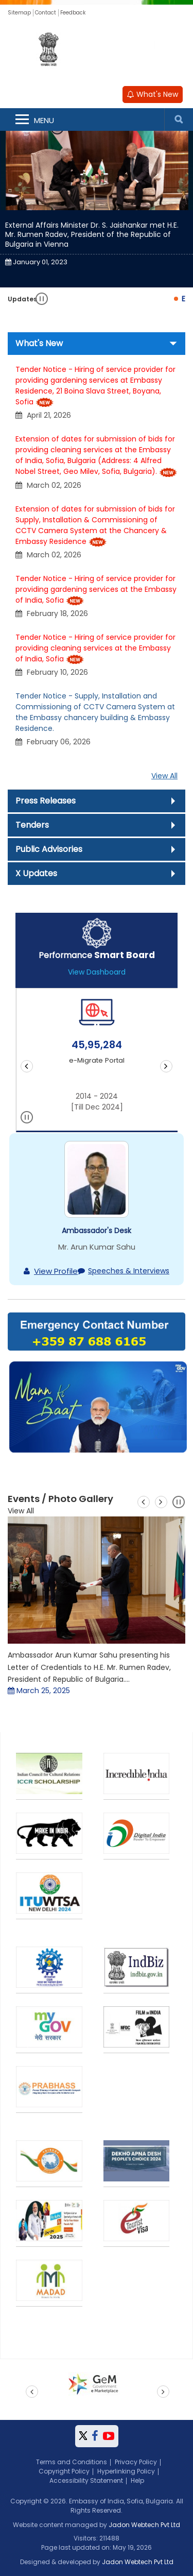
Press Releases (45, 801)
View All (164, 776)
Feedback (72, 12)
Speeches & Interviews (128, 1271)
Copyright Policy (64, 2471)
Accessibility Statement (86, 2480)
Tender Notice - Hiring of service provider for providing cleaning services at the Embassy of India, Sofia (95, 648)
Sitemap (19, 12)
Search (178, 119)
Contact (45, 12)
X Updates (36, 873)
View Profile (56, 1271)
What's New (152, 94)
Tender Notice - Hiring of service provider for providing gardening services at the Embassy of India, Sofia (96, 589)
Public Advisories (48, 849)
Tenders (32, 825)
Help (137, 2480)
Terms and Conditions (71, 2462)
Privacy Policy (136, 2462)
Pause (42, 299)
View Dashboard (97, 972)
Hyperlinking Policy (126, 2471)
